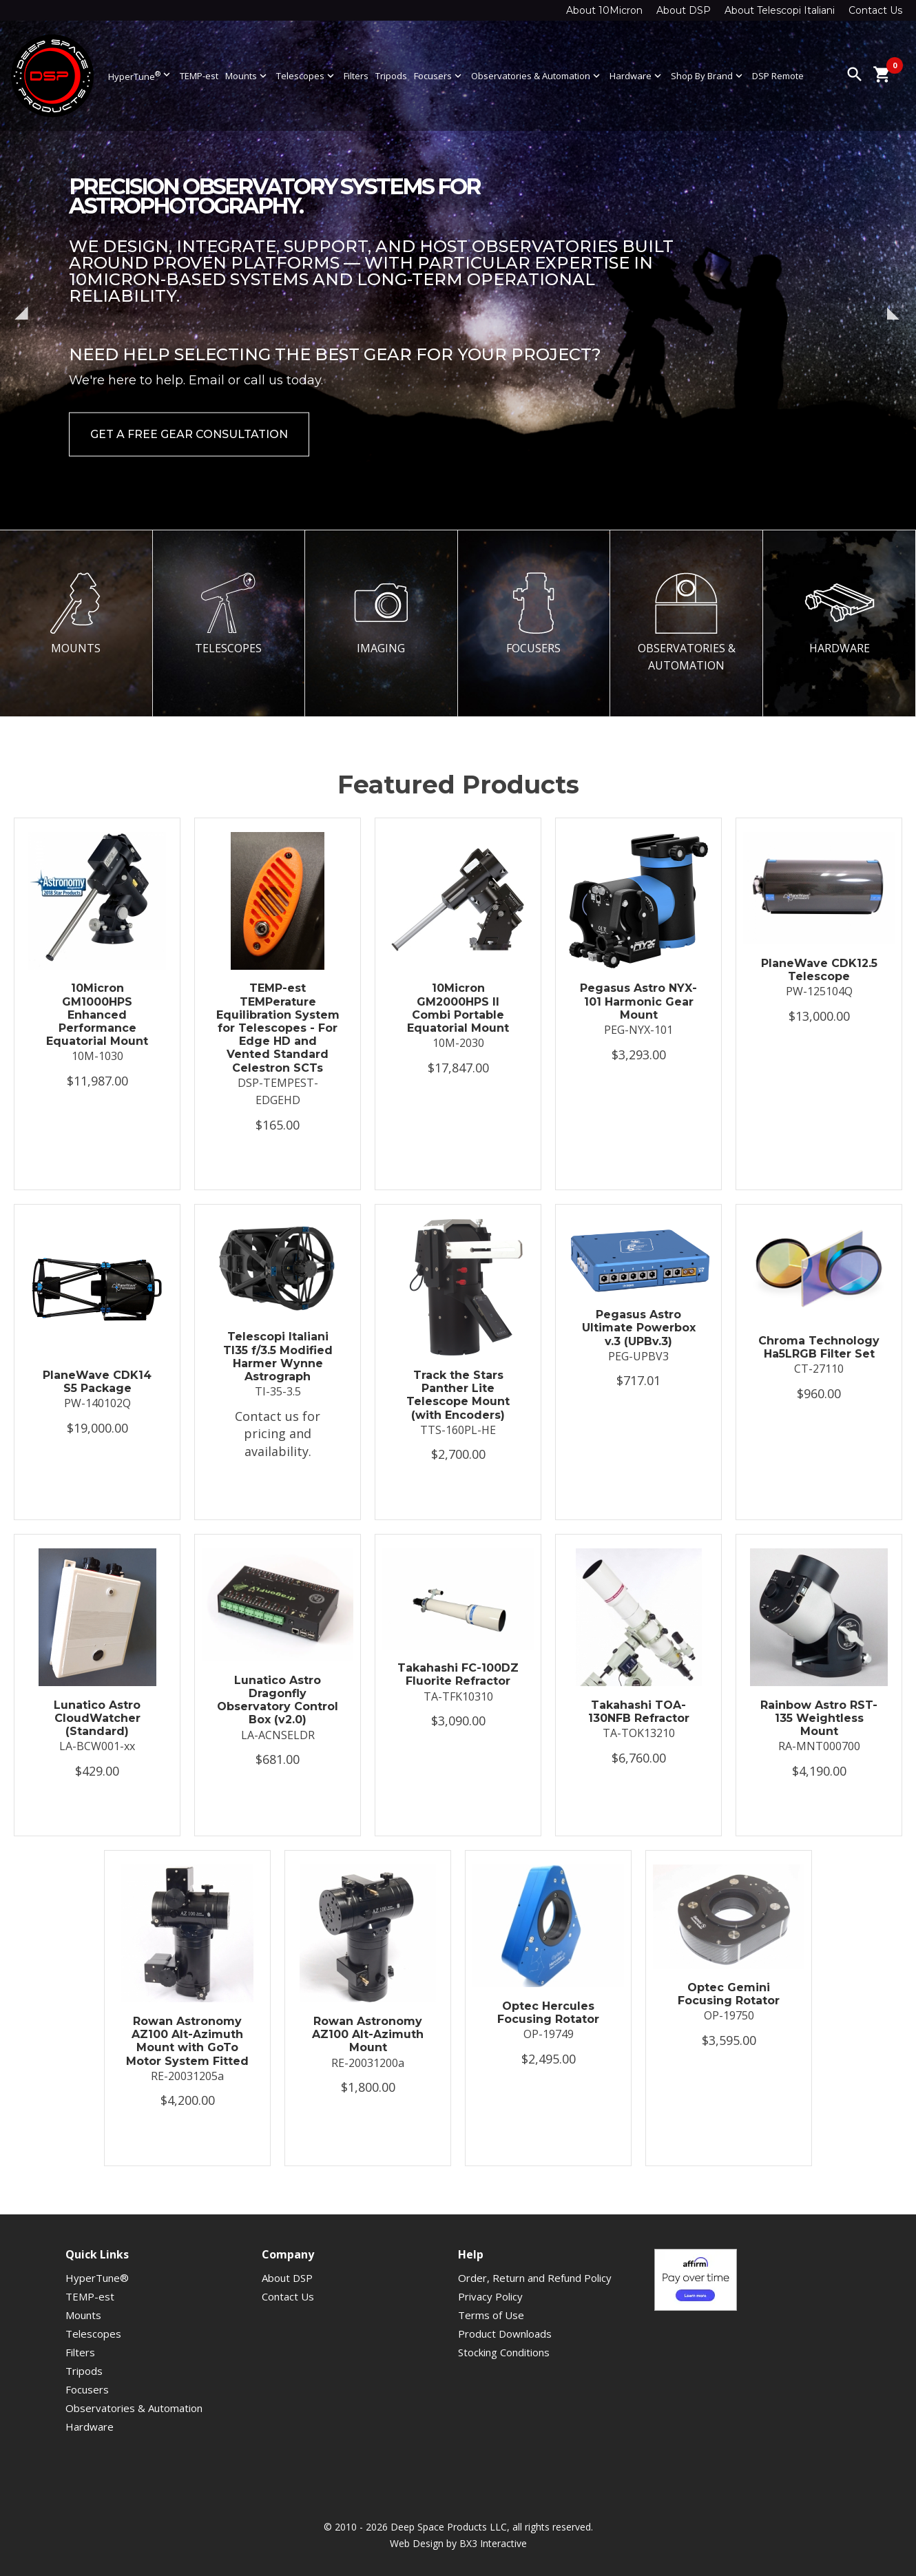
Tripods (391, 76)
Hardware (637, 76)
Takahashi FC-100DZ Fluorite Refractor (458, 1674)
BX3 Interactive (493, 2543)
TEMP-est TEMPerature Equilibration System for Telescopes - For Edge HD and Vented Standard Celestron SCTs (278, 1027)
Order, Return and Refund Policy (535, 2278)
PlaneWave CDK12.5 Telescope (819, 970)
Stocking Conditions (504, 2352)
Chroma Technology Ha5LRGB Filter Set (818, 1347)
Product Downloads (505, 2333)
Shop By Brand (708, 76)
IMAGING (381, 614)
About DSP (683, 10)
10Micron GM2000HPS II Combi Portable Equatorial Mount (458, 1008)
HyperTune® (97, 2278)
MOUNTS (76, 614)
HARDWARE (839, 614)
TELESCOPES (229, 614)
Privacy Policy (490, 2296)
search (854, 74)
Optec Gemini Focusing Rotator (729, 1994)
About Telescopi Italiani (780, 10)
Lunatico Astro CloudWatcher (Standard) (97, 1718)
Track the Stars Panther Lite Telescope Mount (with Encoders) (458, 1395)
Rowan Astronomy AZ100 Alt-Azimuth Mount (368, 2034)
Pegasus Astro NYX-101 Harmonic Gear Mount (638, 1001)
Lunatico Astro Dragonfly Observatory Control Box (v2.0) (277, 1700)
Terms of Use (491, 2315)
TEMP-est (199, 76)
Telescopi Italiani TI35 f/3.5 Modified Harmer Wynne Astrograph (278, 1356)
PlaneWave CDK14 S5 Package (97, 1382)
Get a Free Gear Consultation (189, 433)
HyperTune (140, 75)
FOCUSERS (534, 614)
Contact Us (875, 10)
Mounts (247, 76)
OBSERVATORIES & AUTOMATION (687, 622)
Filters (356, 76)
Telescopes (306, 76)
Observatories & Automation (537, 76)
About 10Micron (604, 10)
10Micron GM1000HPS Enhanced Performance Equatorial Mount (97, 1014)
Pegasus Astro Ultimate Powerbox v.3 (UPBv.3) (639, 1327)
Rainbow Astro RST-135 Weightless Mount (818, 1718)
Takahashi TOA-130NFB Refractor (638, 1712)
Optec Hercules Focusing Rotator (548, 2012)
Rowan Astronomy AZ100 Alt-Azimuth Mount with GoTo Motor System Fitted (187, 2041)
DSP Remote (778, 76)
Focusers (439, 76)
